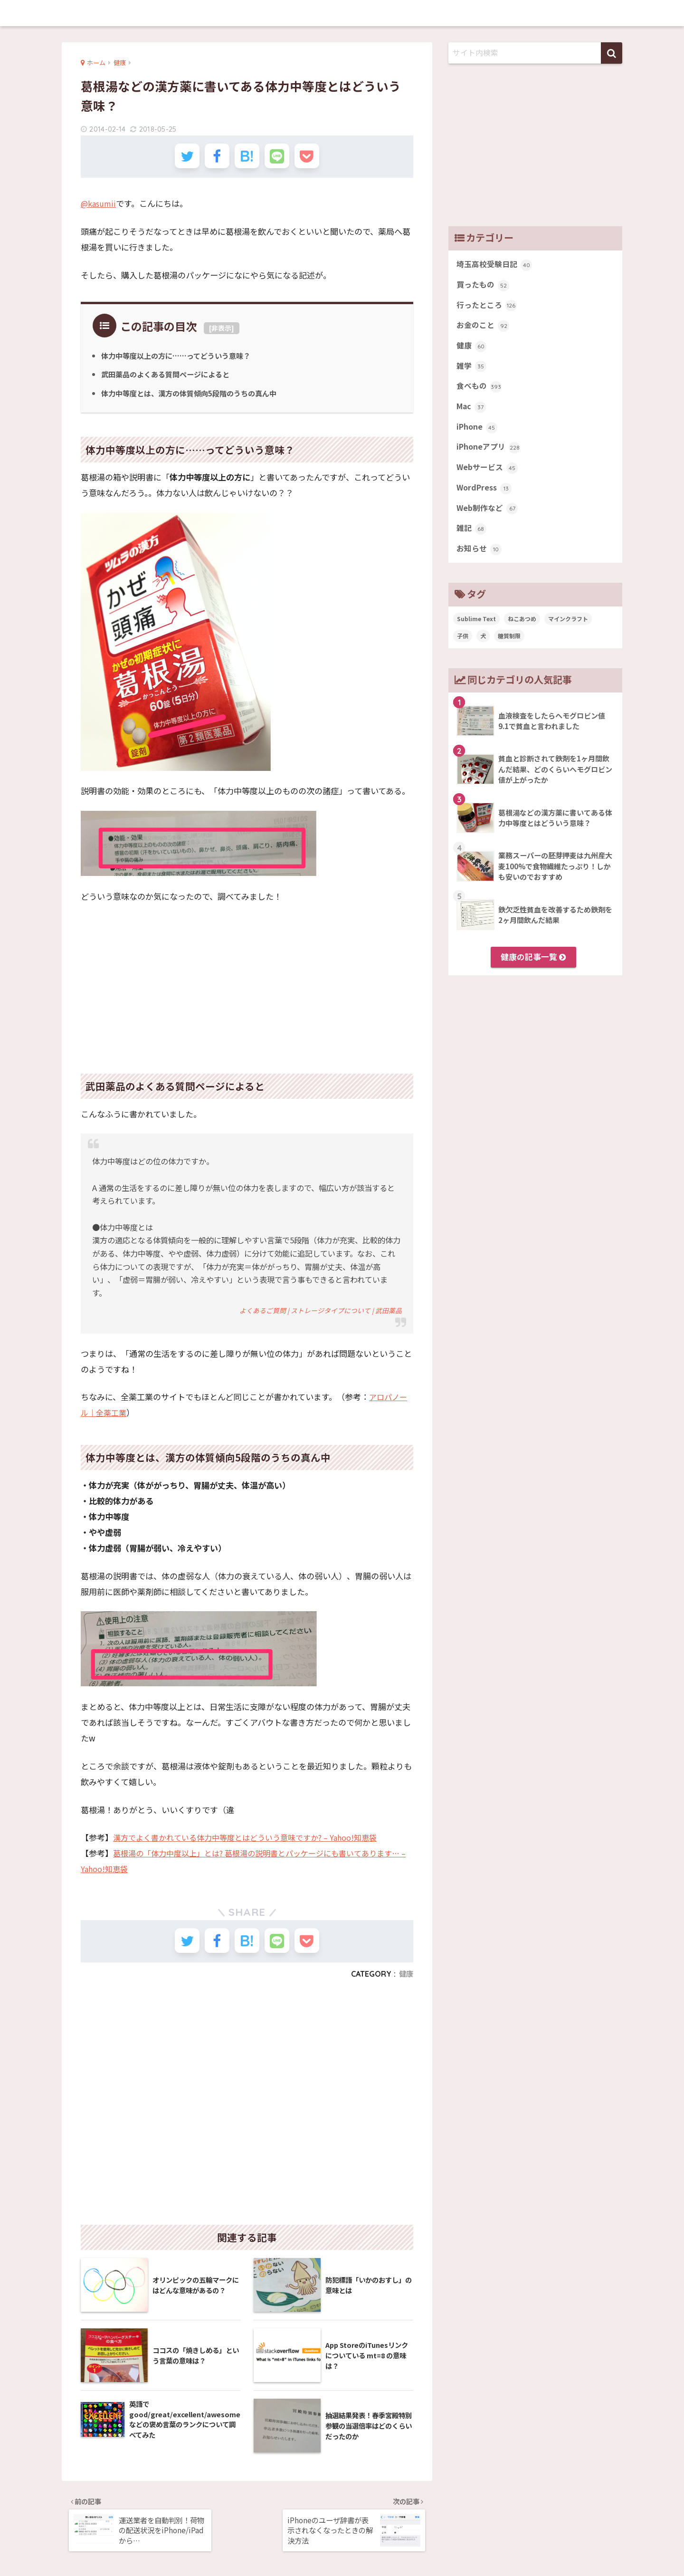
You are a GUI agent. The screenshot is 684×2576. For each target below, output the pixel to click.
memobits (342, 12)
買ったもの (484, 286)
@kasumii (100, 208)
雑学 (471, 371)
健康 (405, 1984)
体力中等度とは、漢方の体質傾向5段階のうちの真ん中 (194, 398)
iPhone (477, 435)
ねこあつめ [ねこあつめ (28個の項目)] (522, 633)
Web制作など (488, 520)
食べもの (480, 392)
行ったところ (488, 308)
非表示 (221, 333)
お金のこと (484, 329)
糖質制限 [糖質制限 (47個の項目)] (509, 650)
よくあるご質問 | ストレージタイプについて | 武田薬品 (315, 1316)
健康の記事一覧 (533, 971)
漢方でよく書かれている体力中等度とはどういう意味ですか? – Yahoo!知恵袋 (253, 1843)
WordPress (485, 499)
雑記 (471, 541)
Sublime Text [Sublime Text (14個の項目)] (476, 633)
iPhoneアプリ (489, 456)
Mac (471, 414)
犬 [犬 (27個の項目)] (483, 650)
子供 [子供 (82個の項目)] (462, 650)
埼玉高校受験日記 (496, 265)
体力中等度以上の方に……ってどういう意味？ (180, 360)
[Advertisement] (247, 988)
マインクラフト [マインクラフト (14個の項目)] (568, 633)
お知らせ (480, 563)
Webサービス (488, 477)
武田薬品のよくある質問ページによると (169, 379)
